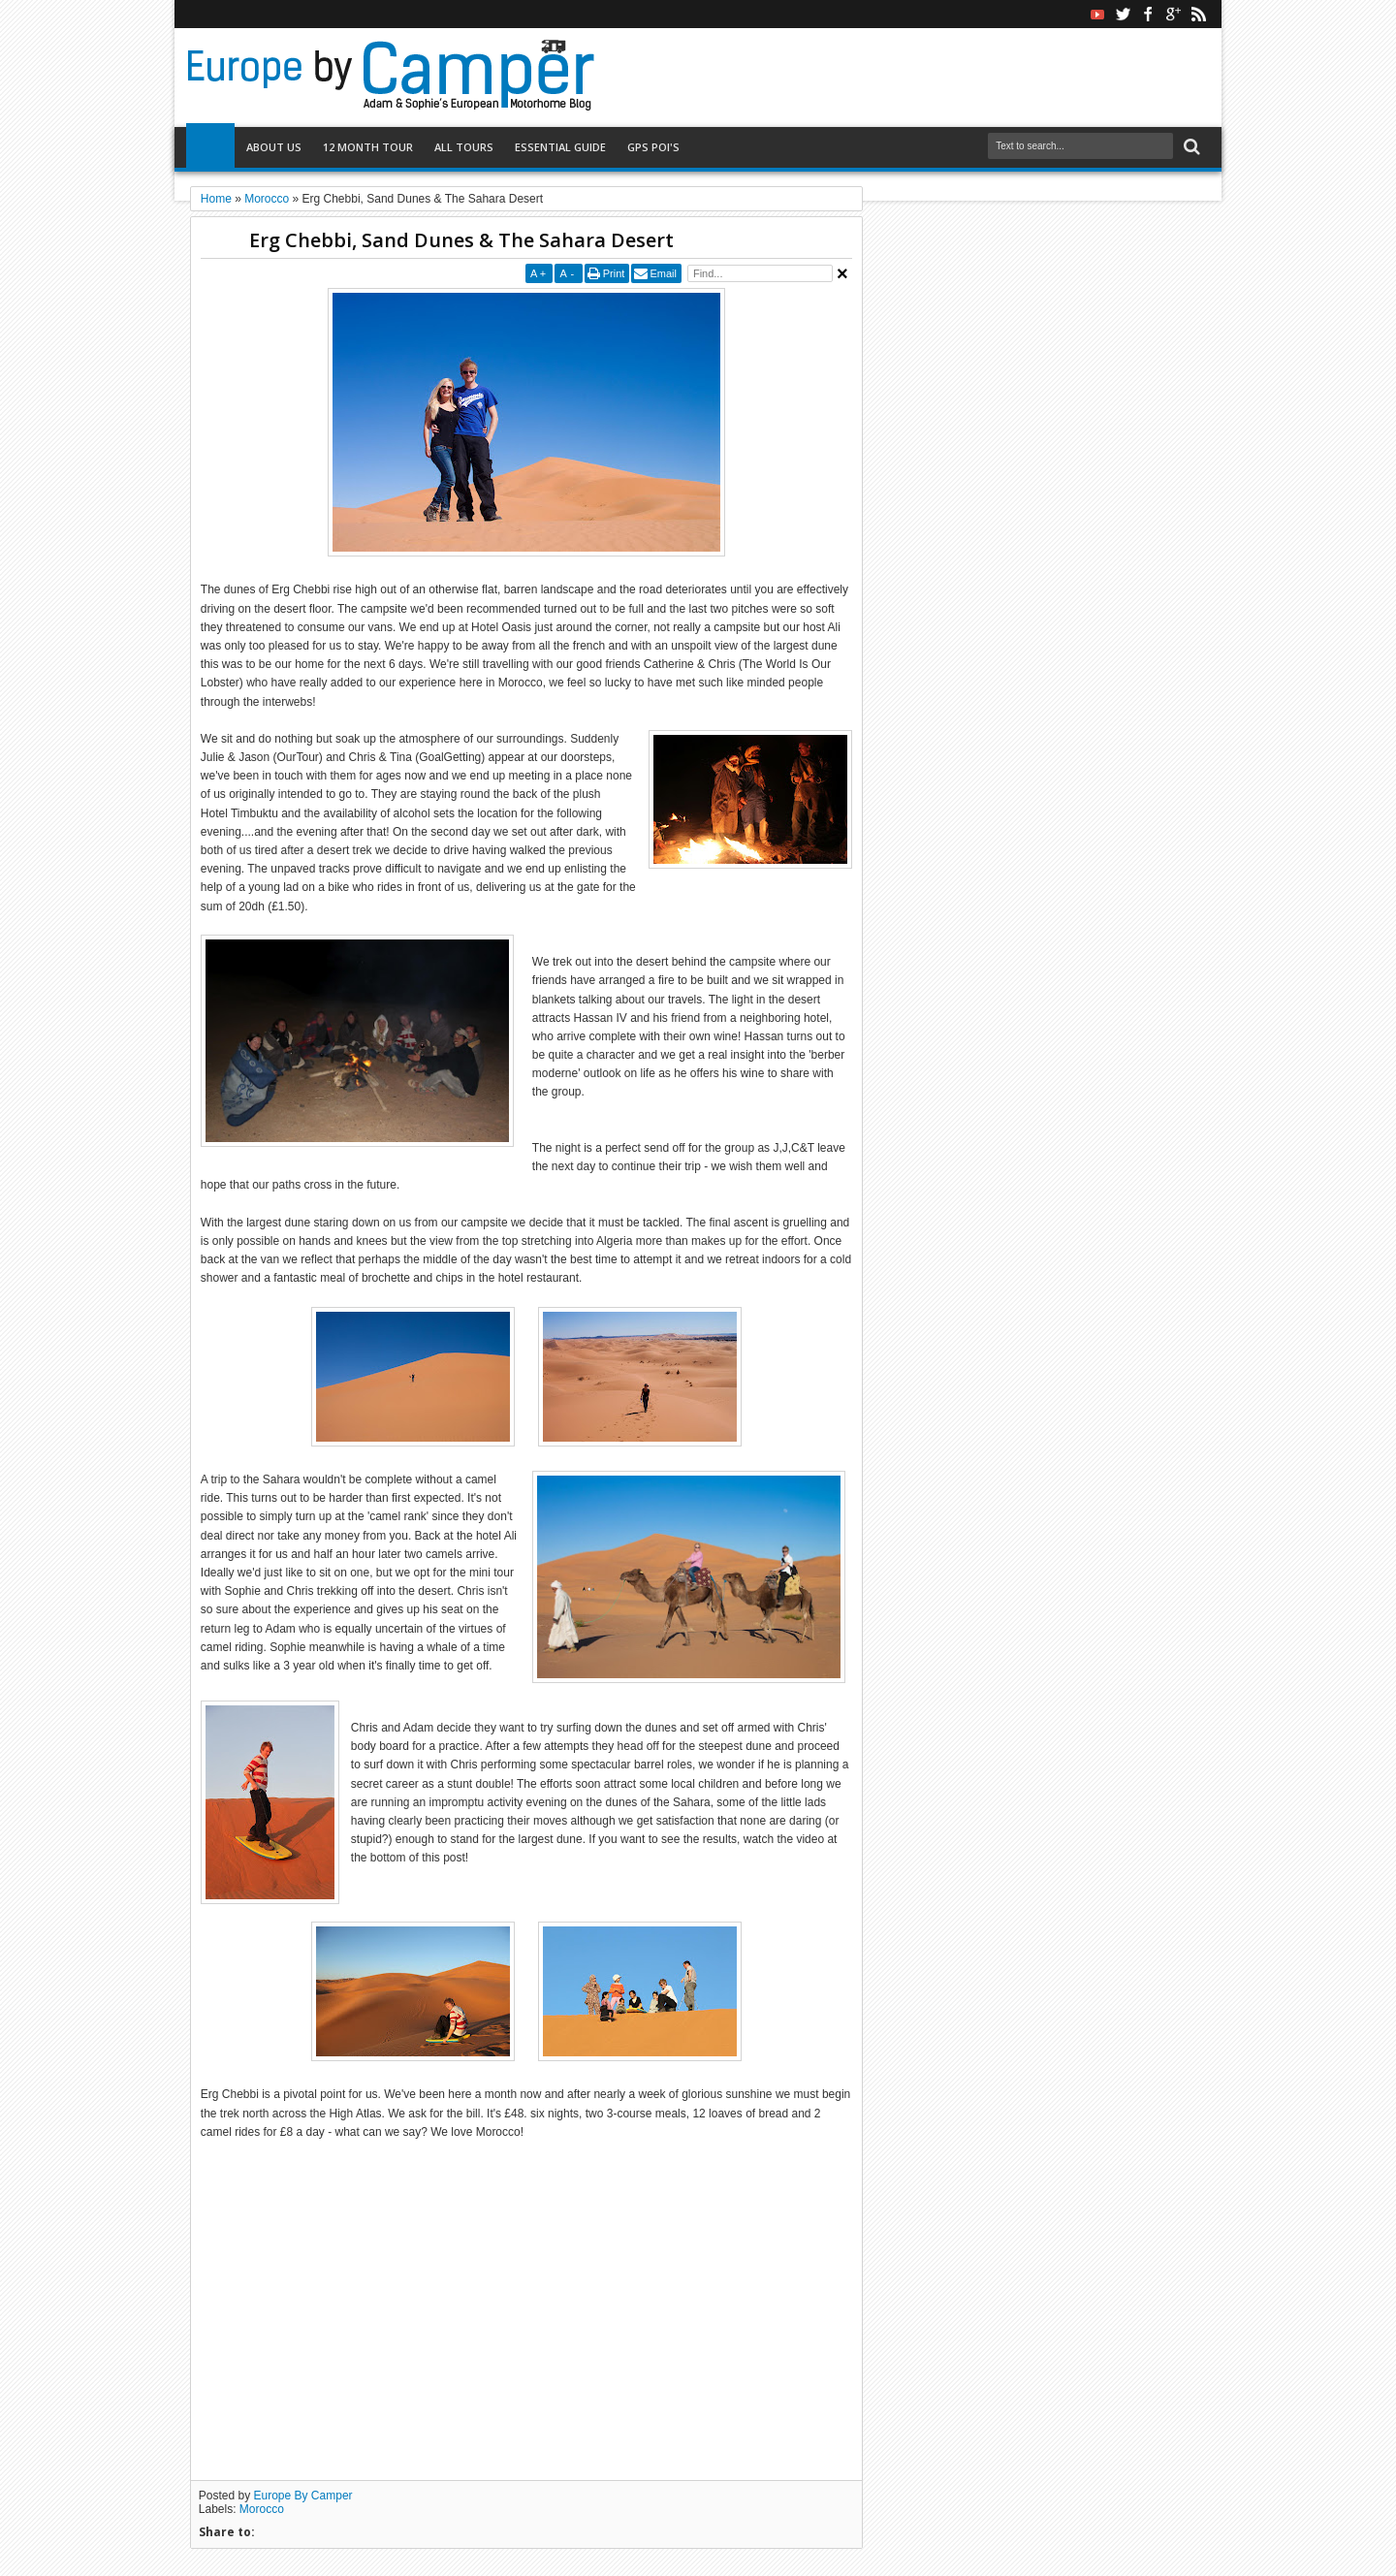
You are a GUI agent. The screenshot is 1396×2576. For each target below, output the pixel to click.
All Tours (463, 147)
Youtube (1097, 14)
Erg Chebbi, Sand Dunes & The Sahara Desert (461, 240)
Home (210, 147)
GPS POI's (653, 147)
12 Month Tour (368, 147)
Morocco (261, 2509)
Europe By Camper (303, 2495)
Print (614, 273)
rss (1198, 14)
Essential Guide (560, 147)
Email (663, 273)
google (1173, 14)
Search (1190, 147)
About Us (273, 147)
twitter (1122, 14)
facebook (1147, 14)
